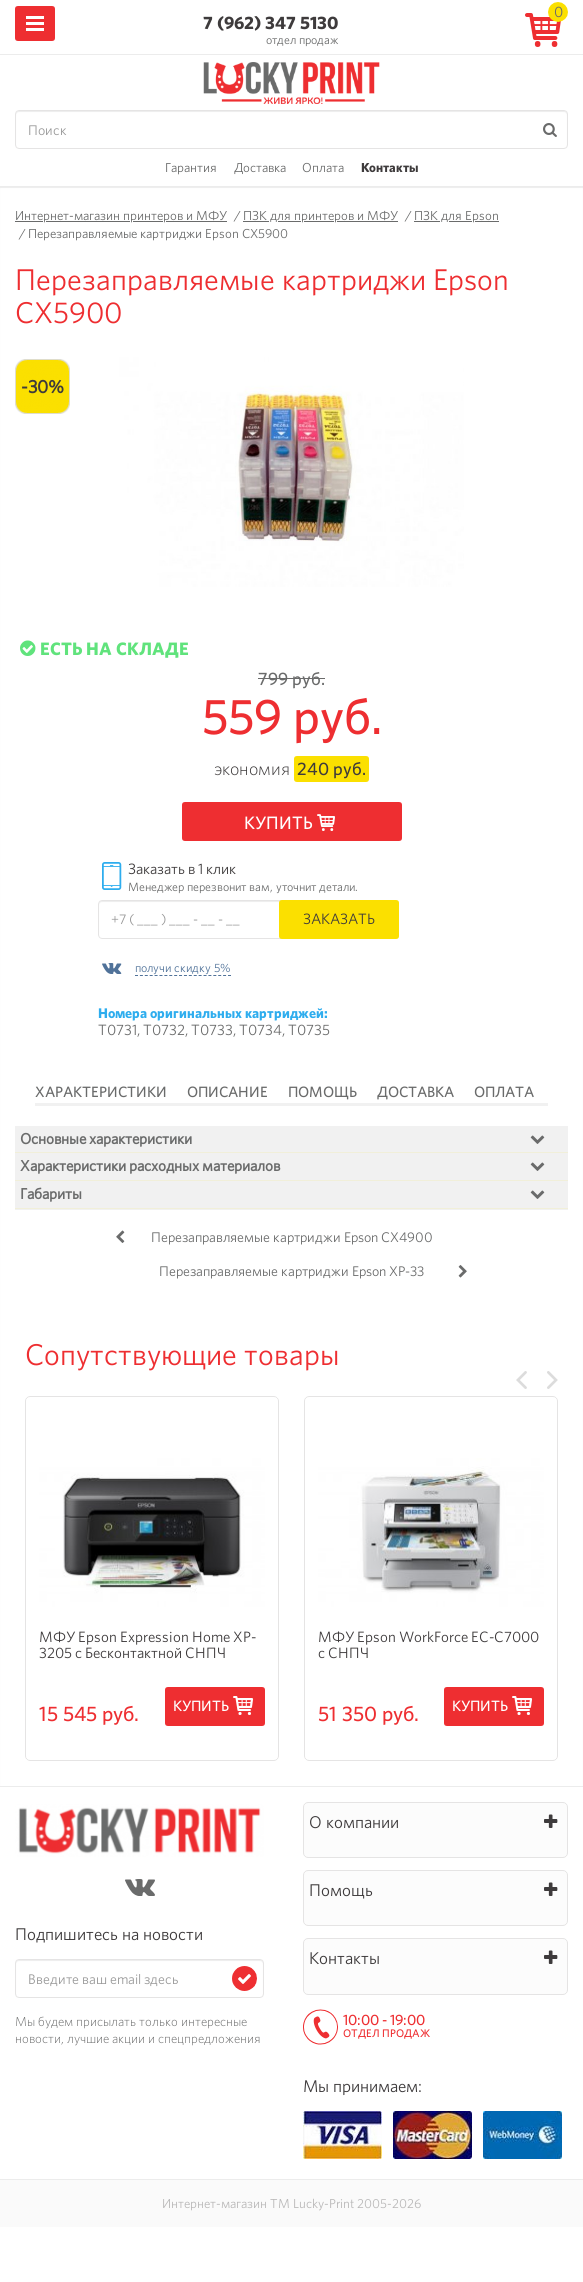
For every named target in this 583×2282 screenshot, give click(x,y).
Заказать (339, 918)
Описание (227, 1092)
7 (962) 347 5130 (270, 22)
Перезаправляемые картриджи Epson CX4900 (292, 1237)
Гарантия (191, 167)
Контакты (389, 167)
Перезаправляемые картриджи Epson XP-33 (291, 1271)
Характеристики (101, 1092)
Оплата (323, 167)
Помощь (322, 1092)
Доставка (260, 167)
